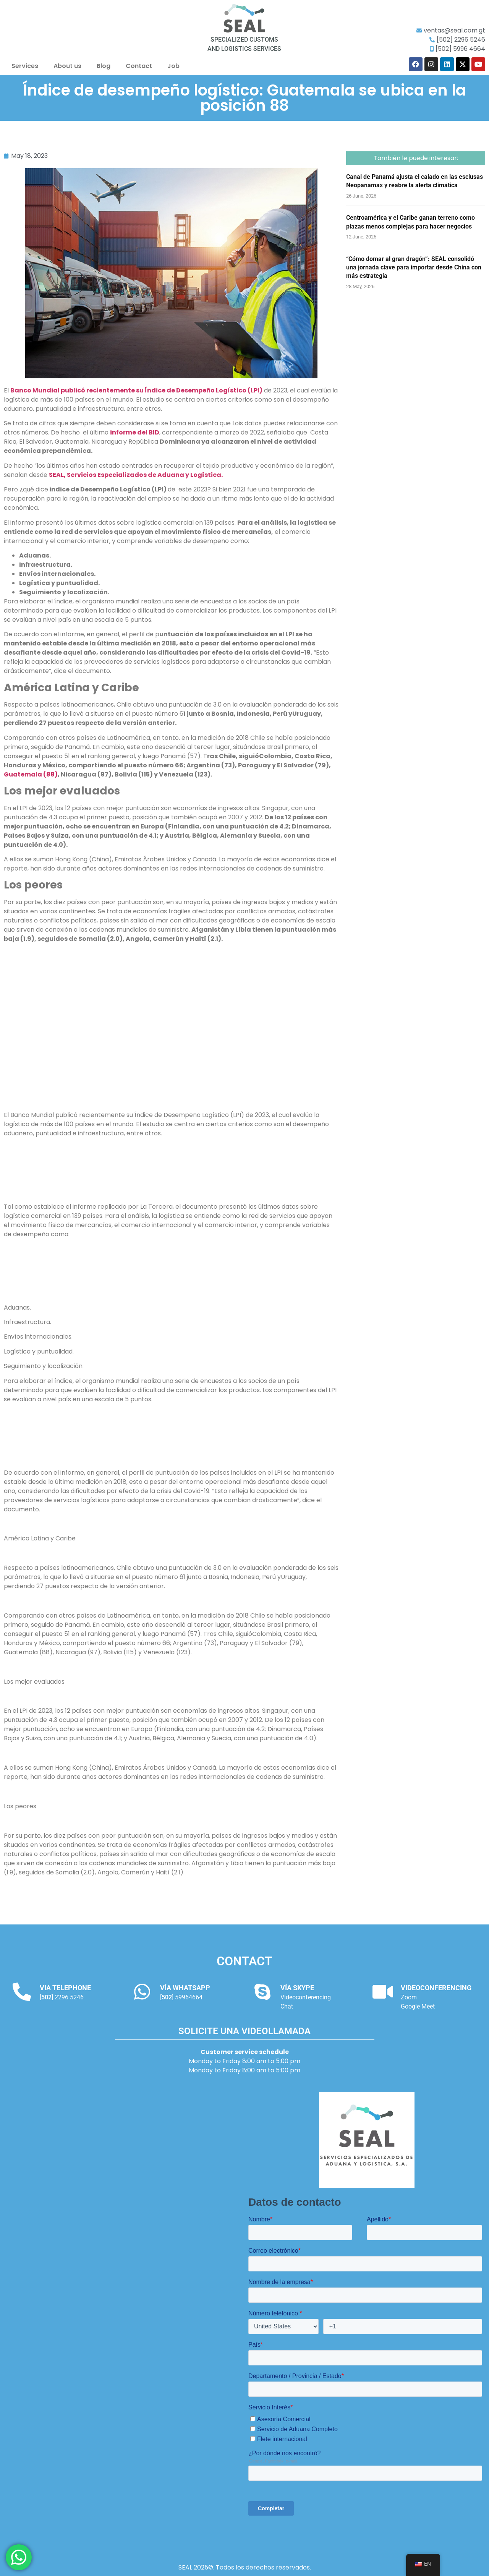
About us (67, 66)
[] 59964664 (181, 1997)
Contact (139, 66)
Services (24, 66)
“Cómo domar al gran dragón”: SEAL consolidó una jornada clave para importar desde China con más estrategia (413, 267)
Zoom (409, 1997)
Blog (103, 66)
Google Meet (418, 2006)
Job (173, 66)
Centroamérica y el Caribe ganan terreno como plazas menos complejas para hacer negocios (410, 222)
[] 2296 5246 (62, 1997)
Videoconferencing (305, 1997)
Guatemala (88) (31, 774)
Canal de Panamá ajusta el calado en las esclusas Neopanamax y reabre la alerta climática (414, 181)
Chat (286, 2006)
